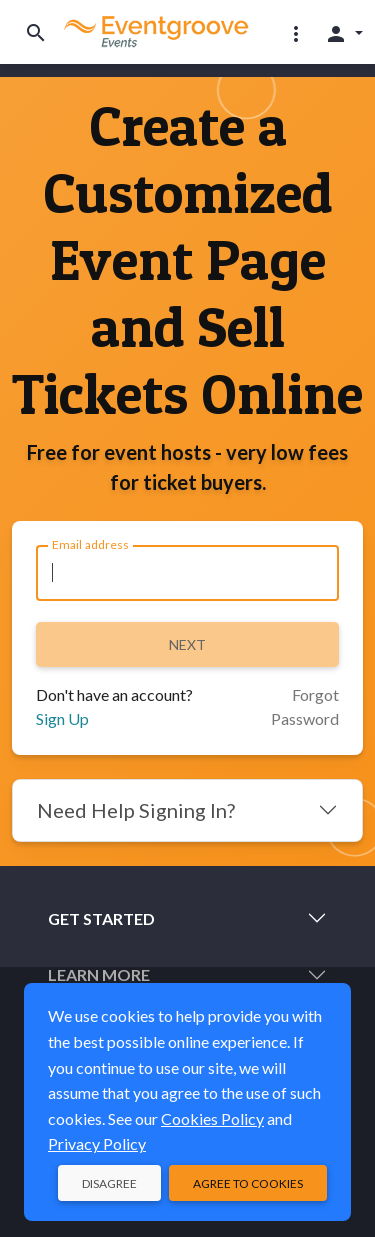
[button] (296, 33)
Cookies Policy (212, 1118)
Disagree (109, 1183)
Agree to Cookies (248, 1183)
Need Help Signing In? (136, 810)
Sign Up (62, 718)
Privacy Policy (97, 1143)
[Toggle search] (36, 32)
